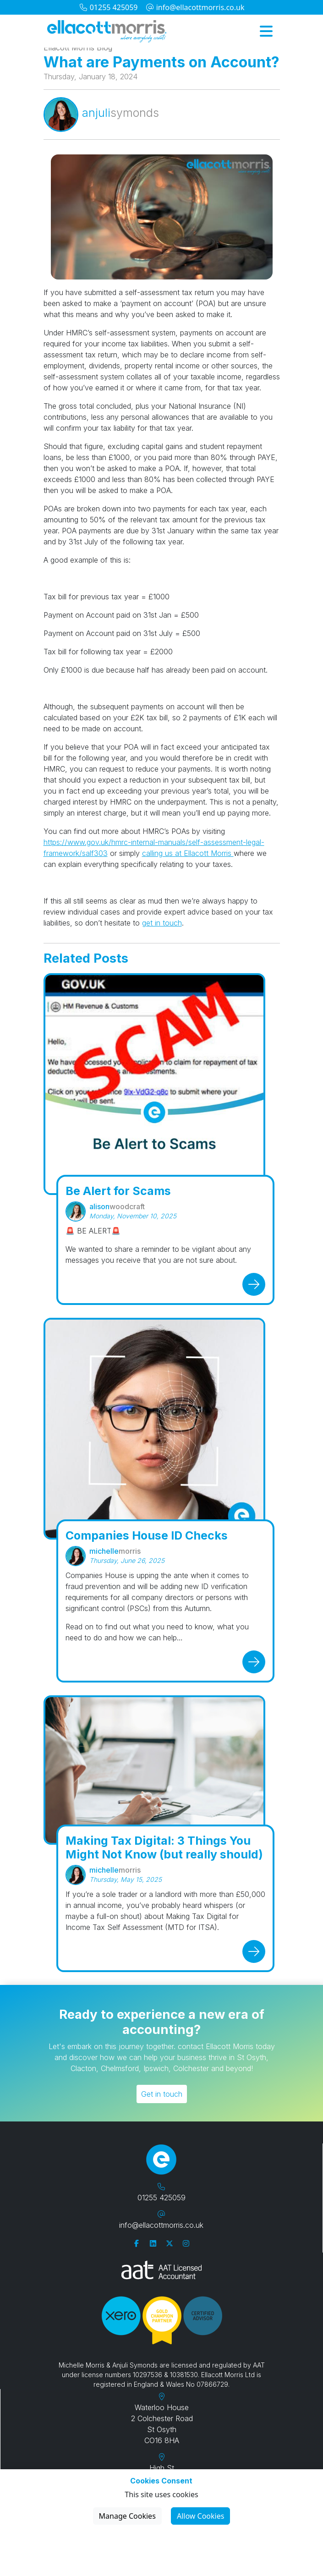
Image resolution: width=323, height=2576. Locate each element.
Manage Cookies (127, 2516)
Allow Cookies (200, 2516)
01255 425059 (108, 7)
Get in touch (161, 2094)
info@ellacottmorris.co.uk (195, 7)
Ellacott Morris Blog (78, 47)
